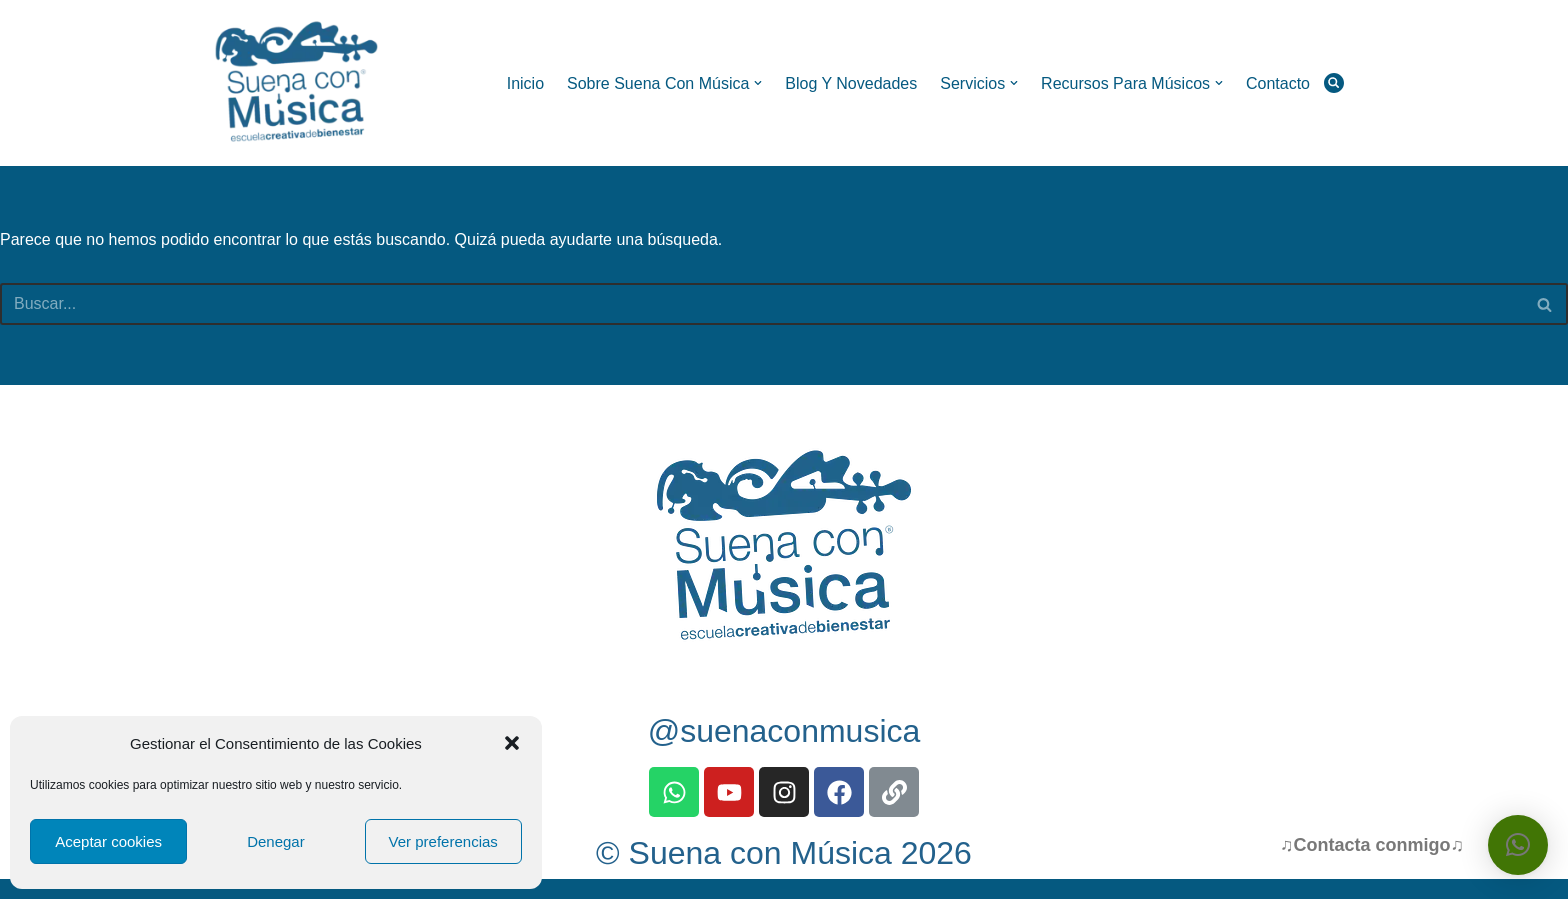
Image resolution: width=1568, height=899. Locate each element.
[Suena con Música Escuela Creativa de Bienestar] (299, 83)
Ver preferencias (443, 841)
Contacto (1278, 83)
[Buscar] (1334, 83)
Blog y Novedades (851, 83)
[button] (512, 743)
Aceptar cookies (108, 841)
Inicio (524, 83)
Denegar (276, 841)
